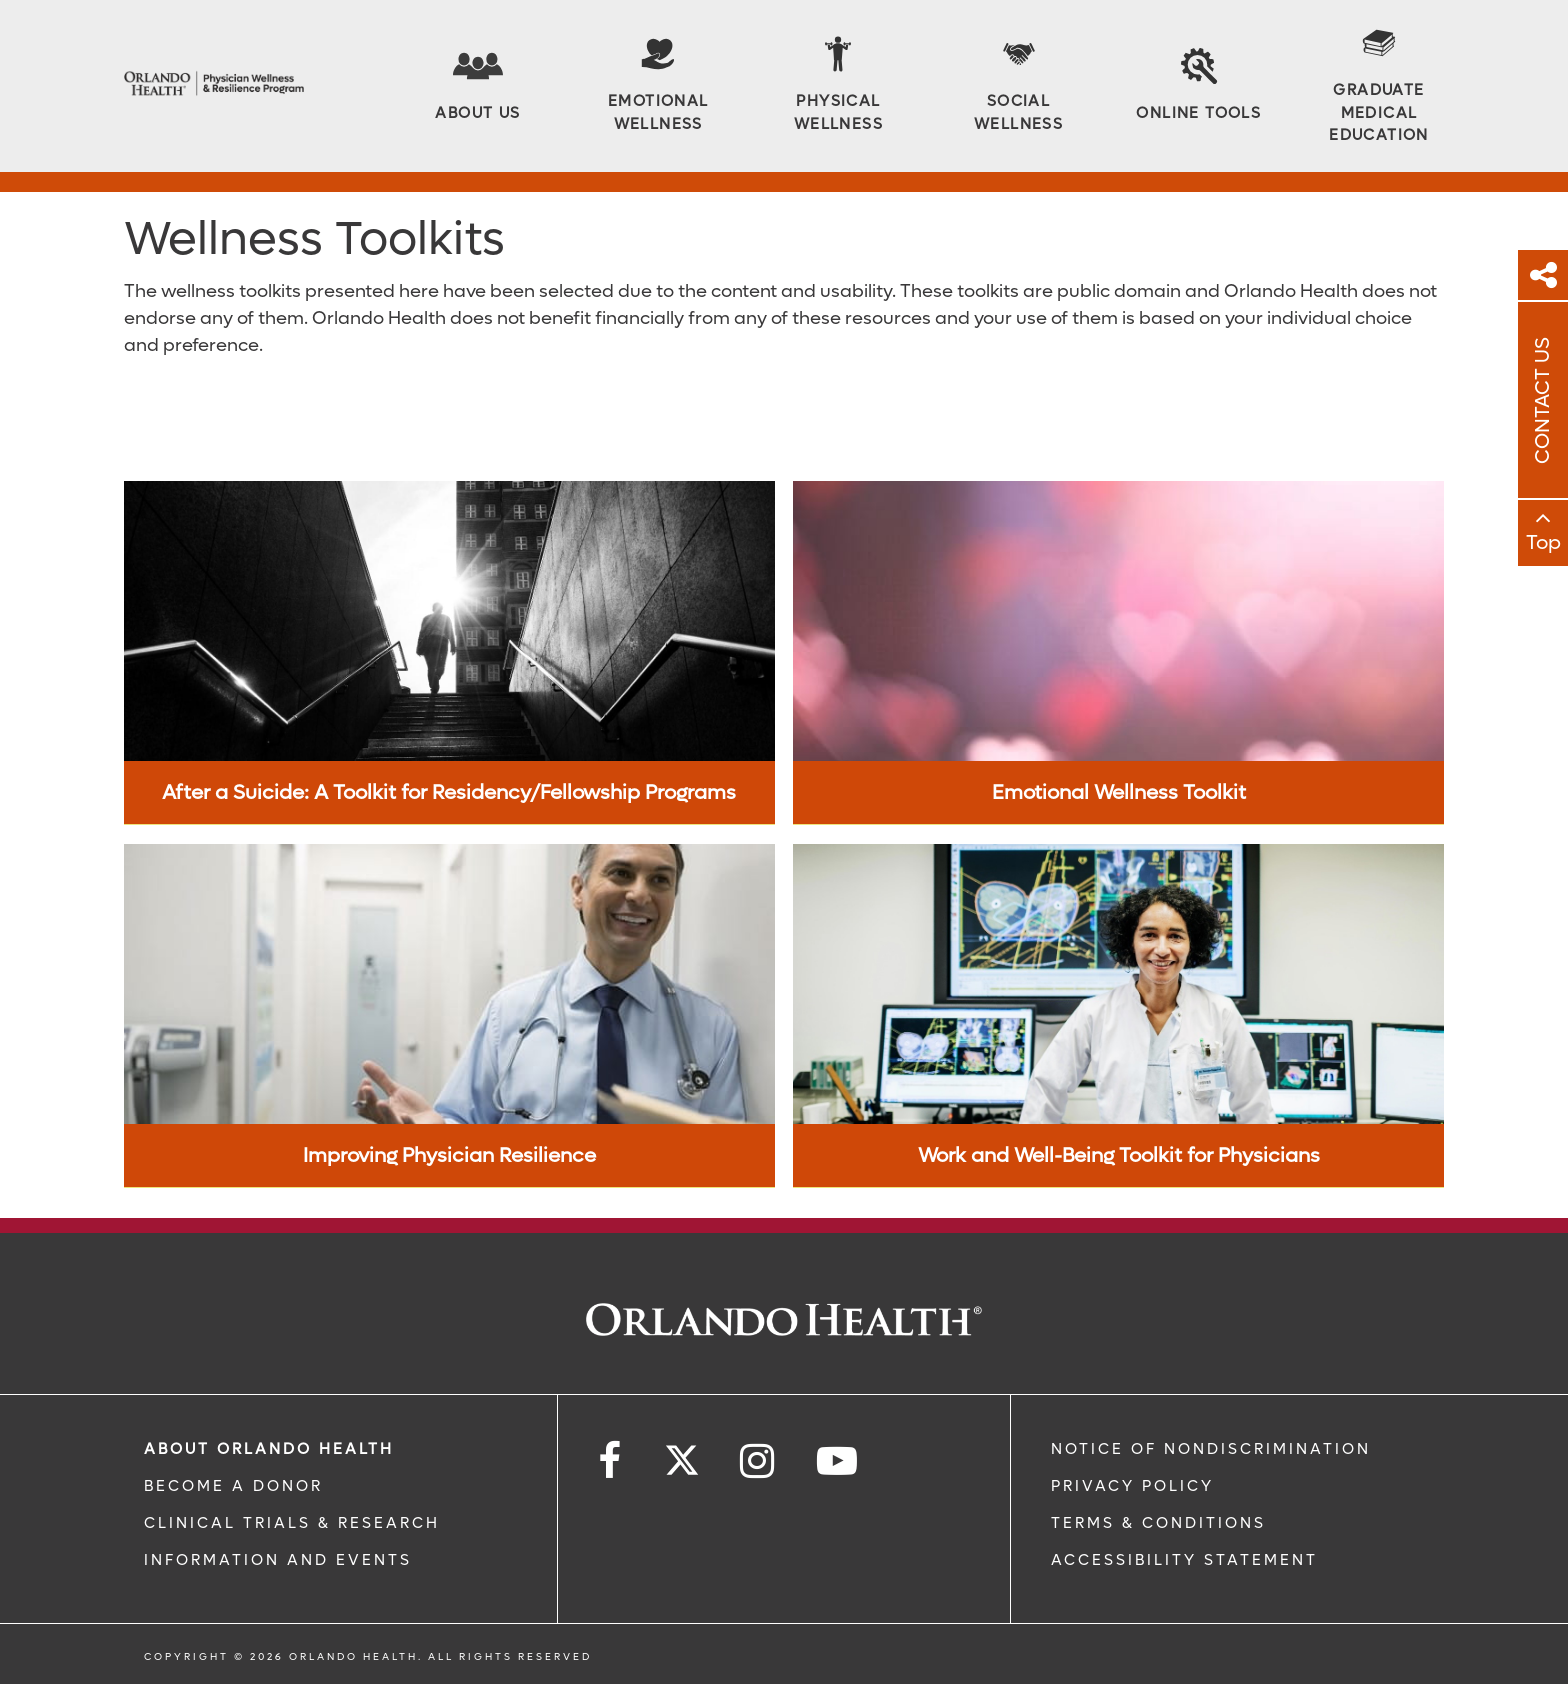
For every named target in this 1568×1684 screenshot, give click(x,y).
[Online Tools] (1198, 86)
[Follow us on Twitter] (682, 1454)
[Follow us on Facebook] (611, 1461)
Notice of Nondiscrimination (1211, 1449)
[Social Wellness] (1019, 85)
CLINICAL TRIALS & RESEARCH (292, 1523)
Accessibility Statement (1184, 1560)
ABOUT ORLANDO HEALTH (269, 1449)
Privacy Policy (1132, 1486)
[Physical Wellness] (838, 85)
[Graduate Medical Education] (1379, 86)
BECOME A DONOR (233, 1486)
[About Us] (477, 86)
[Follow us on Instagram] (758, 1461)
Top (1543, 543)
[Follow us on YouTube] (838, 1461)
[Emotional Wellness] (658, 85)
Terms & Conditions (1158, 1523)
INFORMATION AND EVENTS (278, 1560)
